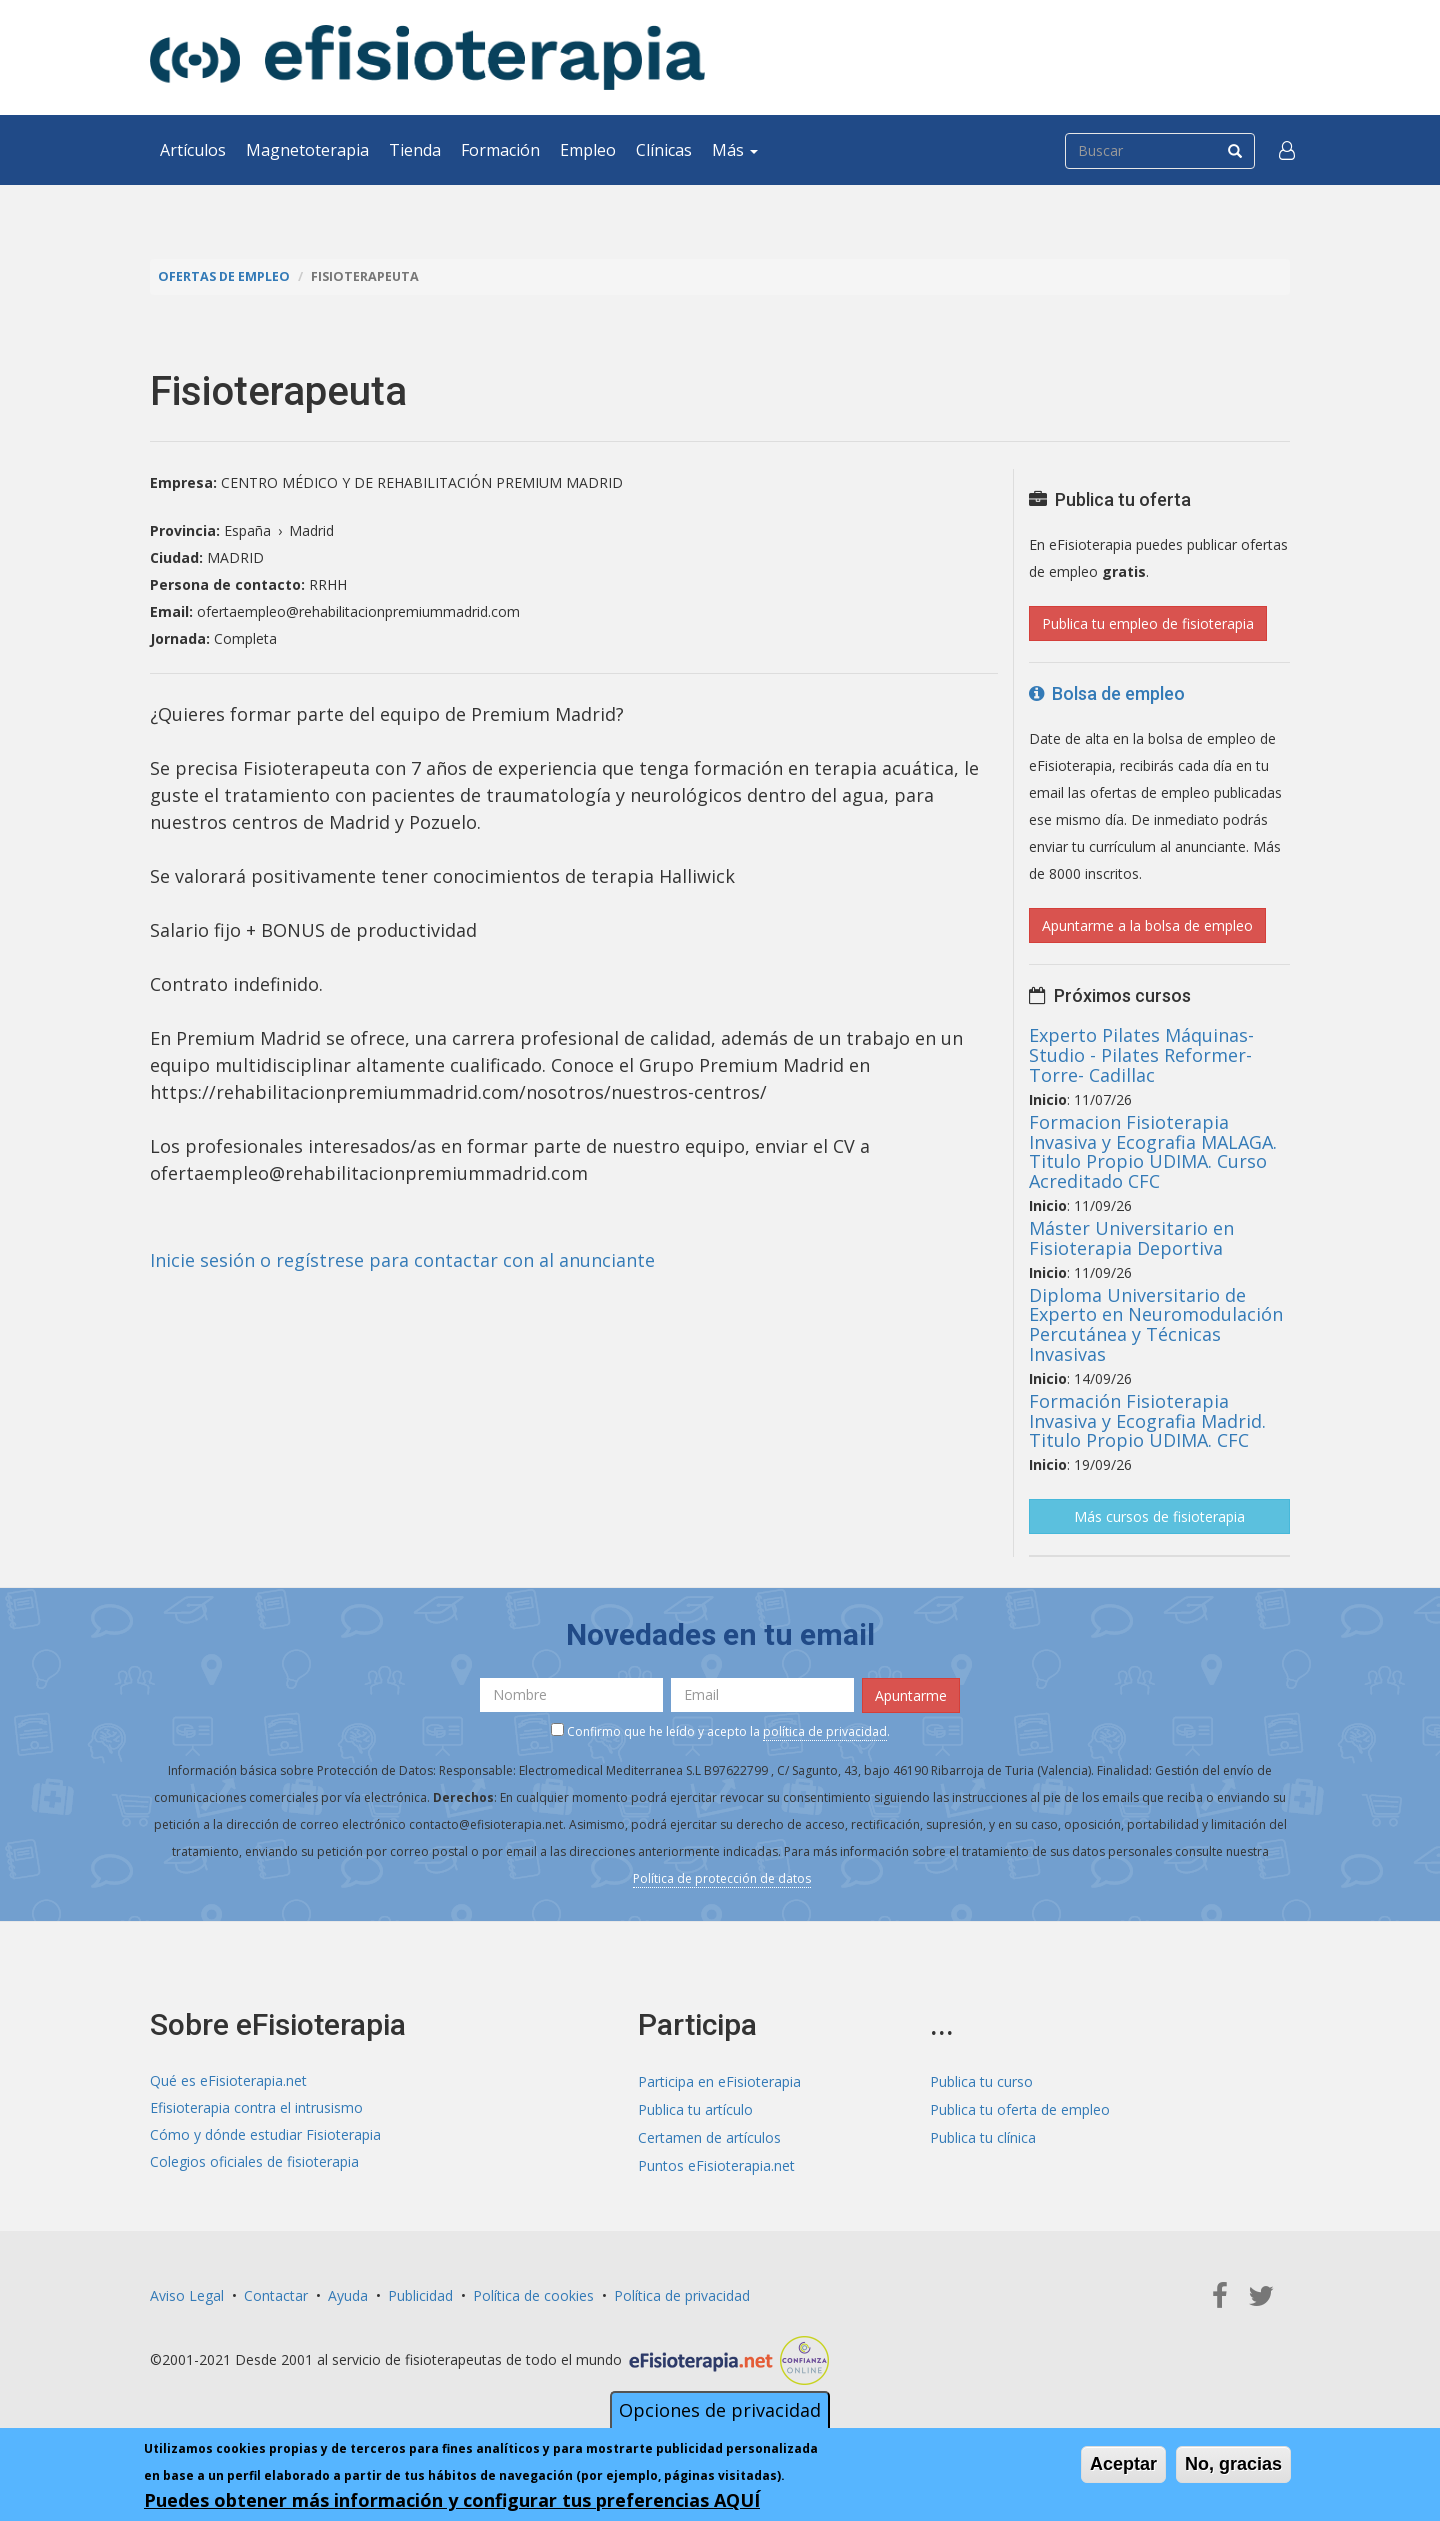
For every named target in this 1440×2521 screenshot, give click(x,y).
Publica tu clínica (983, 2133)
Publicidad (420, 2289)
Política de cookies (533, 2289)
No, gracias (1233, 2464)
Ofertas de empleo (224, 276)
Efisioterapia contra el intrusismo (256, 2106)
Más (735, 150)
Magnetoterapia (307, 150)
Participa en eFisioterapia (719, 2079)
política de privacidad (825, 1730)
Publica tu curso (981, 2079)
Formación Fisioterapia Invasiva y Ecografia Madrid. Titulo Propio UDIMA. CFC (1147, 1420)
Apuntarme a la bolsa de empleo (1147, 924)
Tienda (415, 150)
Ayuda (348, 2289)
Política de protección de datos (722, 1876)
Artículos (193, 150)
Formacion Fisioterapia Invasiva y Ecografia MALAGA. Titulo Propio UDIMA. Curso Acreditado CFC (1153, 1150)
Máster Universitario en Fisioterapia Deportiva (1131, 1237)
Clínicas (664, 150)
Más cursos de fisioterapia (1159, 1515)
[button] (1287, 150)
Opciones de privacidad (720, 2410)
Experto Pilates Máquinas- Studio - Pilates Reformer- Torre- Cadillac (1141, 1054)
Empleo (588, 150)
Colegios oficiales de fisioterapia (254, 2160)
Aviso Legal (187, 2289)
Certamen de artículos (709, 2133)
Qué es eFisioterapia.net (228, 2079)
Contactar (276, 2289)
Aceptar (1123, 2464)
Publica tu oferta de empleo (1020, 2106)
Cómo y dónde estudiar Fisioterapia (265, 2133)
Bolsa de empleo (1107, 692)
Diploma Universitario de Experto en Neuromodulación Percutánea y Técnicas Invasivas (1156, 1323)
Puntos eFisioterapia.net (716, 2160)
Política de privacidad (682, 2289)
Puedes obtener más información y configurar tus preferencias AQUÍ (452, 2500)
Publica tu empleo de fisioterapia (1148, 622)
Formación (500, 150)
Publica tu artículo (695, 2106)
